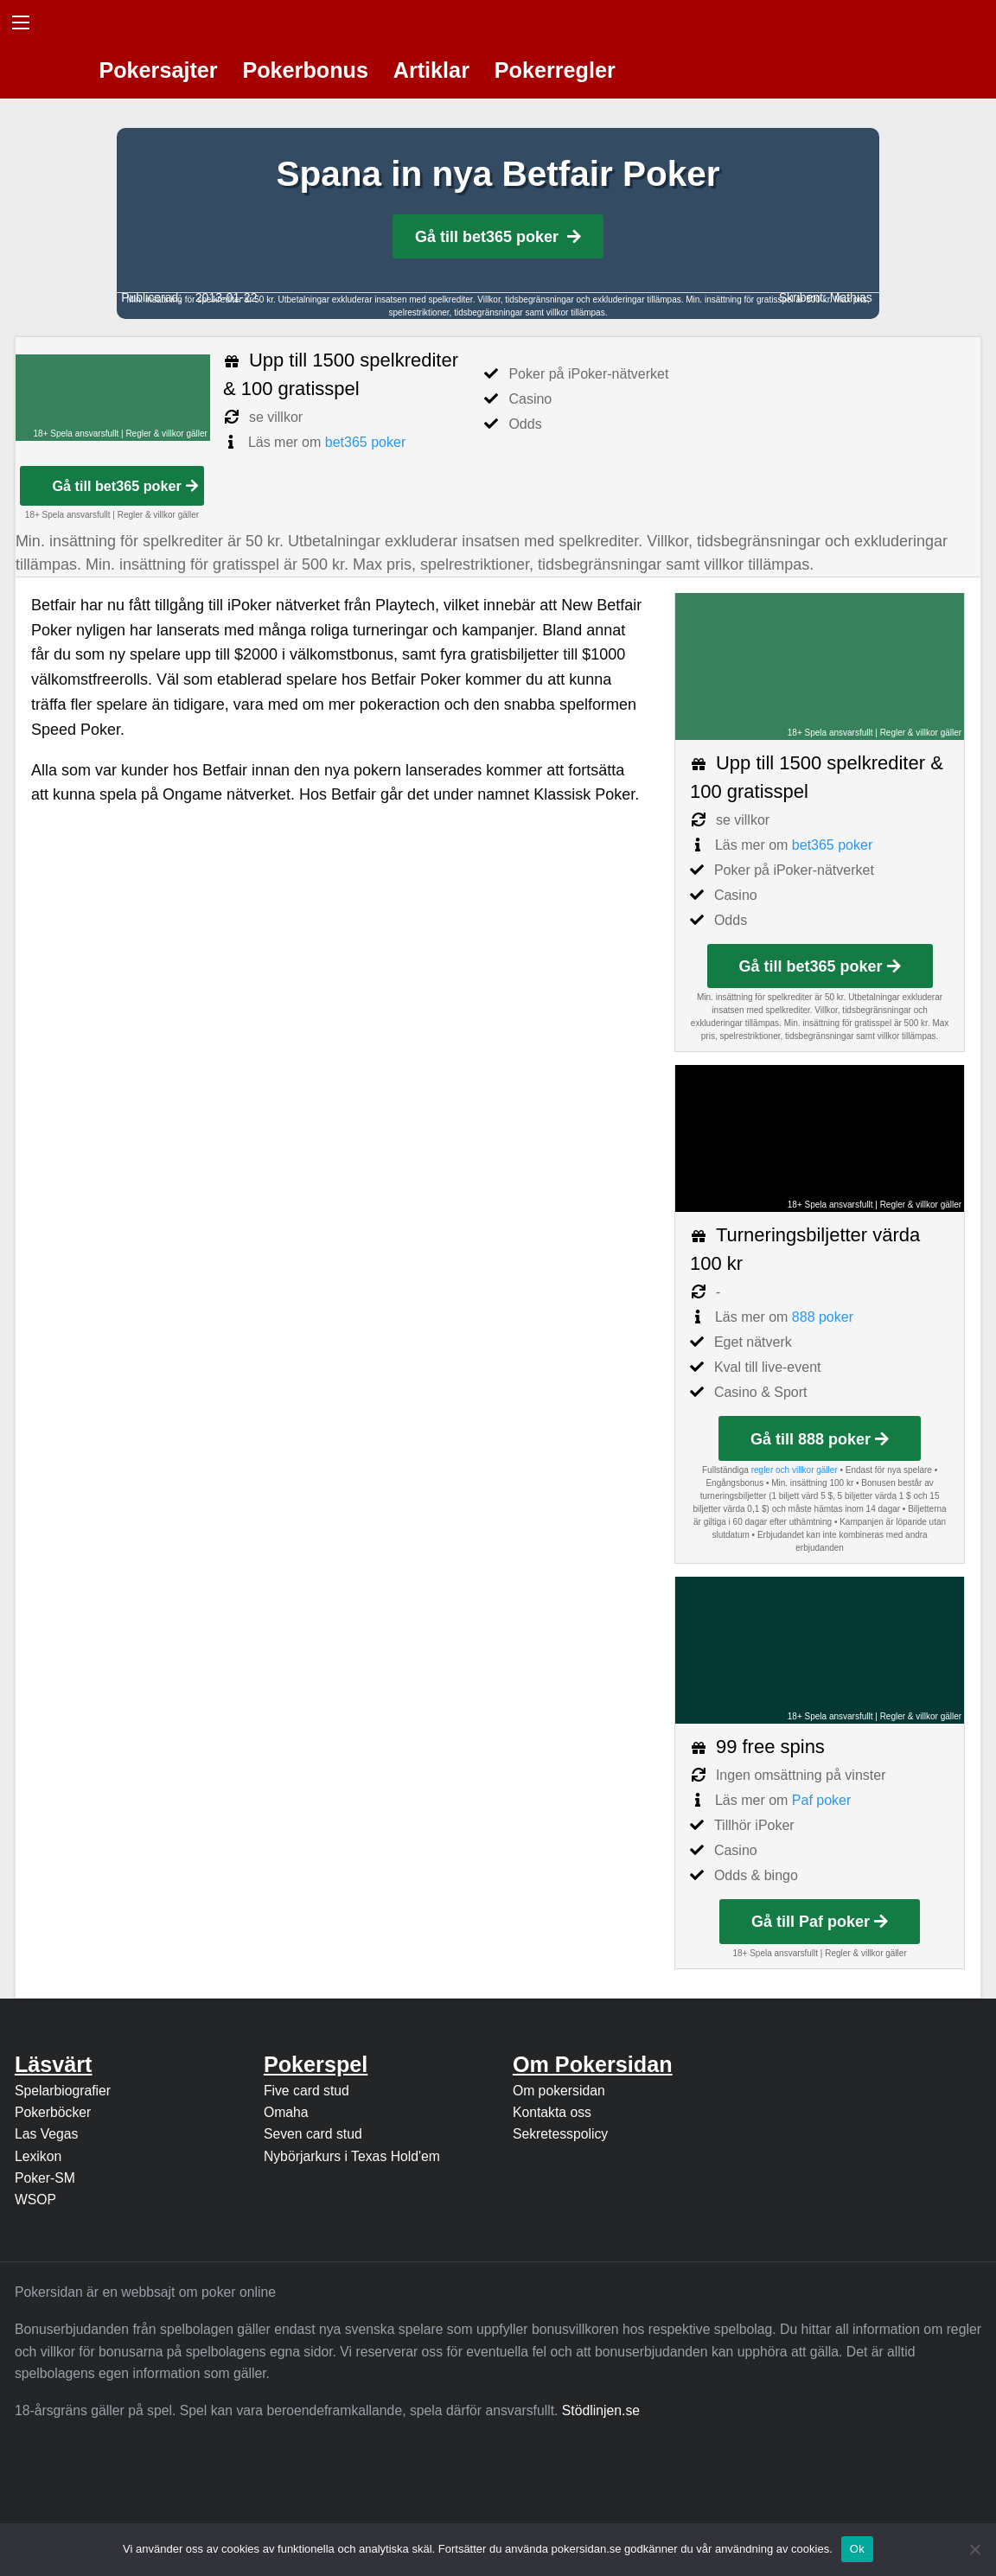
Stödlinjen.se (601, 2410)
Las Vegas (47, 2133)
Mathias (851, 297)
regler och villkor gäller (794, 1470)
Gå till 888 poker (819, 1439)
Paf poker (821, 1800)
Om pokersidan (559, 2090)
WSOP (35, 2199)
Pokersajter (158, 70)
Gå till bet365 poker (498, 236)
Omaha (286, 2112)
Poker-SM (45, 2178)
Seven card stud (313, 2133)
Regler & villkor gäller (166, 433)
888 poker (822, 1317)
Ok (857, 2548)
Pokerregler (555, 70)
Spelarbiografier (63, 2090)
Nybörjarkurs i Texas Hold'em (352, 2156)
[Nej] (974, 2549)
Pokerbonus (305, 70)
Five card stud (306, 2090)
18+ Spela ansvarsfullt (76, 433)
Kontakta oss (552, 2112)
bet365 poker (365, 442)
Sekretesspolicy (560, 2133)
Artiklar (431, 70)
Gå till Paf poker (819, 1921)
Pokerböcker (53, 2112)
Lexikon (38, 2156)
